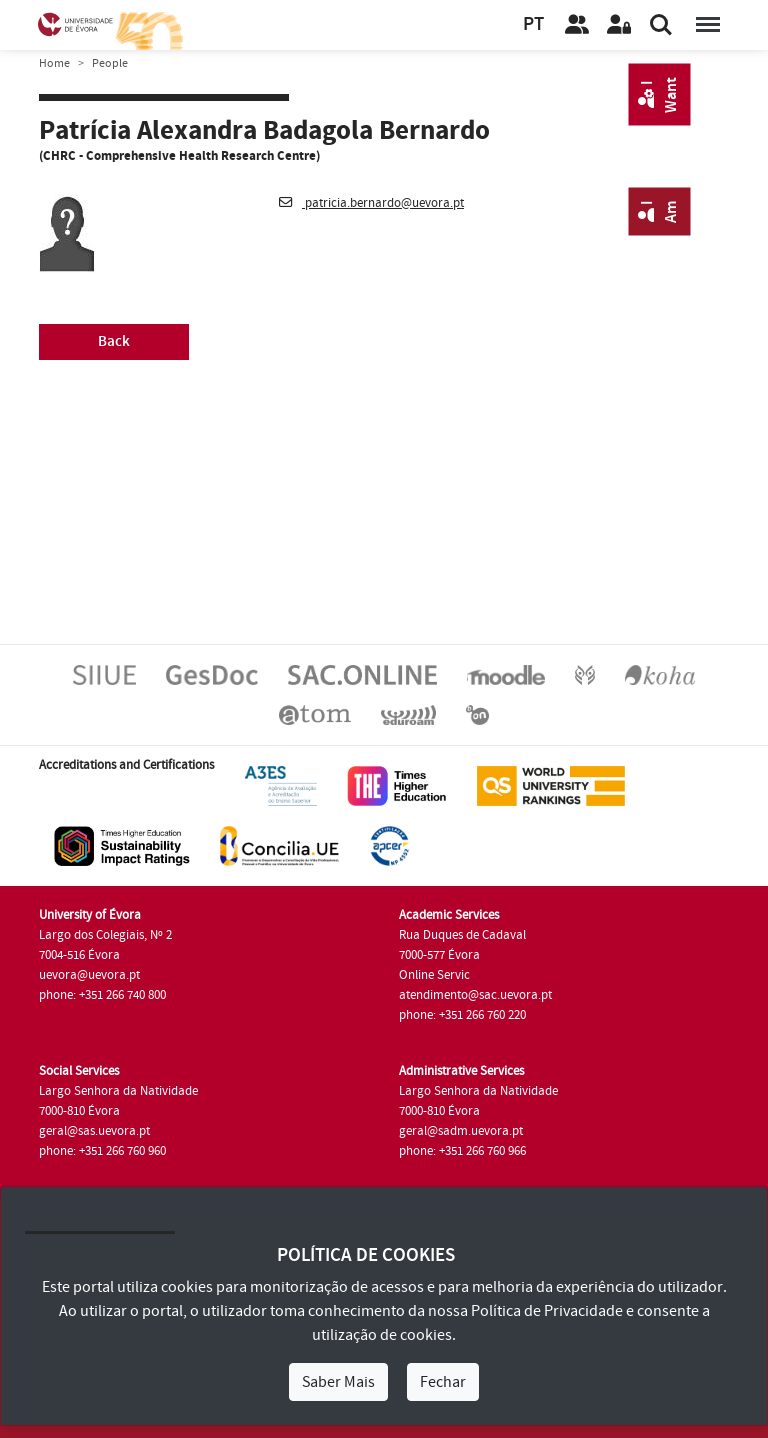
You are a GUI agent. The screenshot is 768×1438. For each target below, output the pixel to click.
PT (533, 24)
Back (114, 341)
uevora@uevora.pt (89, 975)
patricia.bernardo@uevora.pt (371, 203)
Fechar (443, 1382)
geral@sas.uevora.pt (94, 1131)
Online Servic (434, 975)
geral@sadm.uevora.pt (461, 1131)
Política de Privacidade (547, 1311)
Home (54, 63)
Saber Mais (338, 1382)
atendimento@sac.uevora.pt (475, 995)
